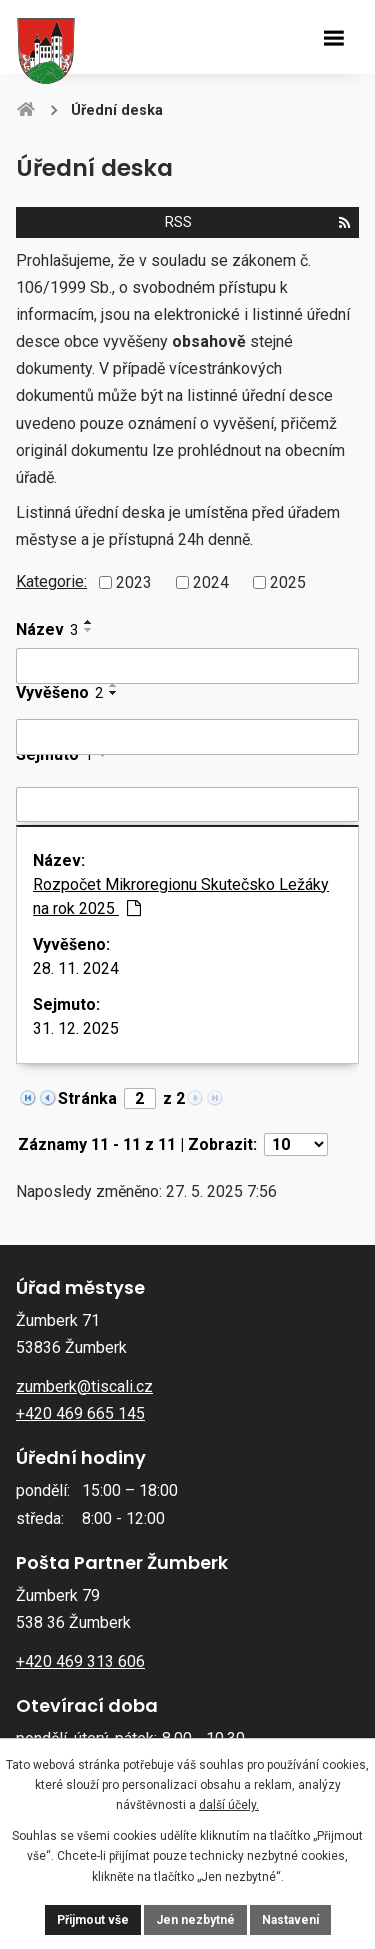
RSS (257, 222)
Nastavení (290, 1920)
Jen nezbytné (195, 1920)
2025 (288, 581)
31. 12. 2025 (76, 1028)
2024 (211, 581)
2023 (134, 581)
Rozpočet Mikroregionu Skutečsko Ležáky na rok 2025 (181, 896)
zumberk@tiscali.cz (84, 1386)
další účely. (229, 1805)
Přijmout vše (93, 1920)
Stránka (87, 1098)
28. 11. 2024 (76, 968)
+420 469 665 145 (80, 1413)
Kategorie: (51, 581)
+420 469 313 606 (80, 1661)
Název (47, 629)
